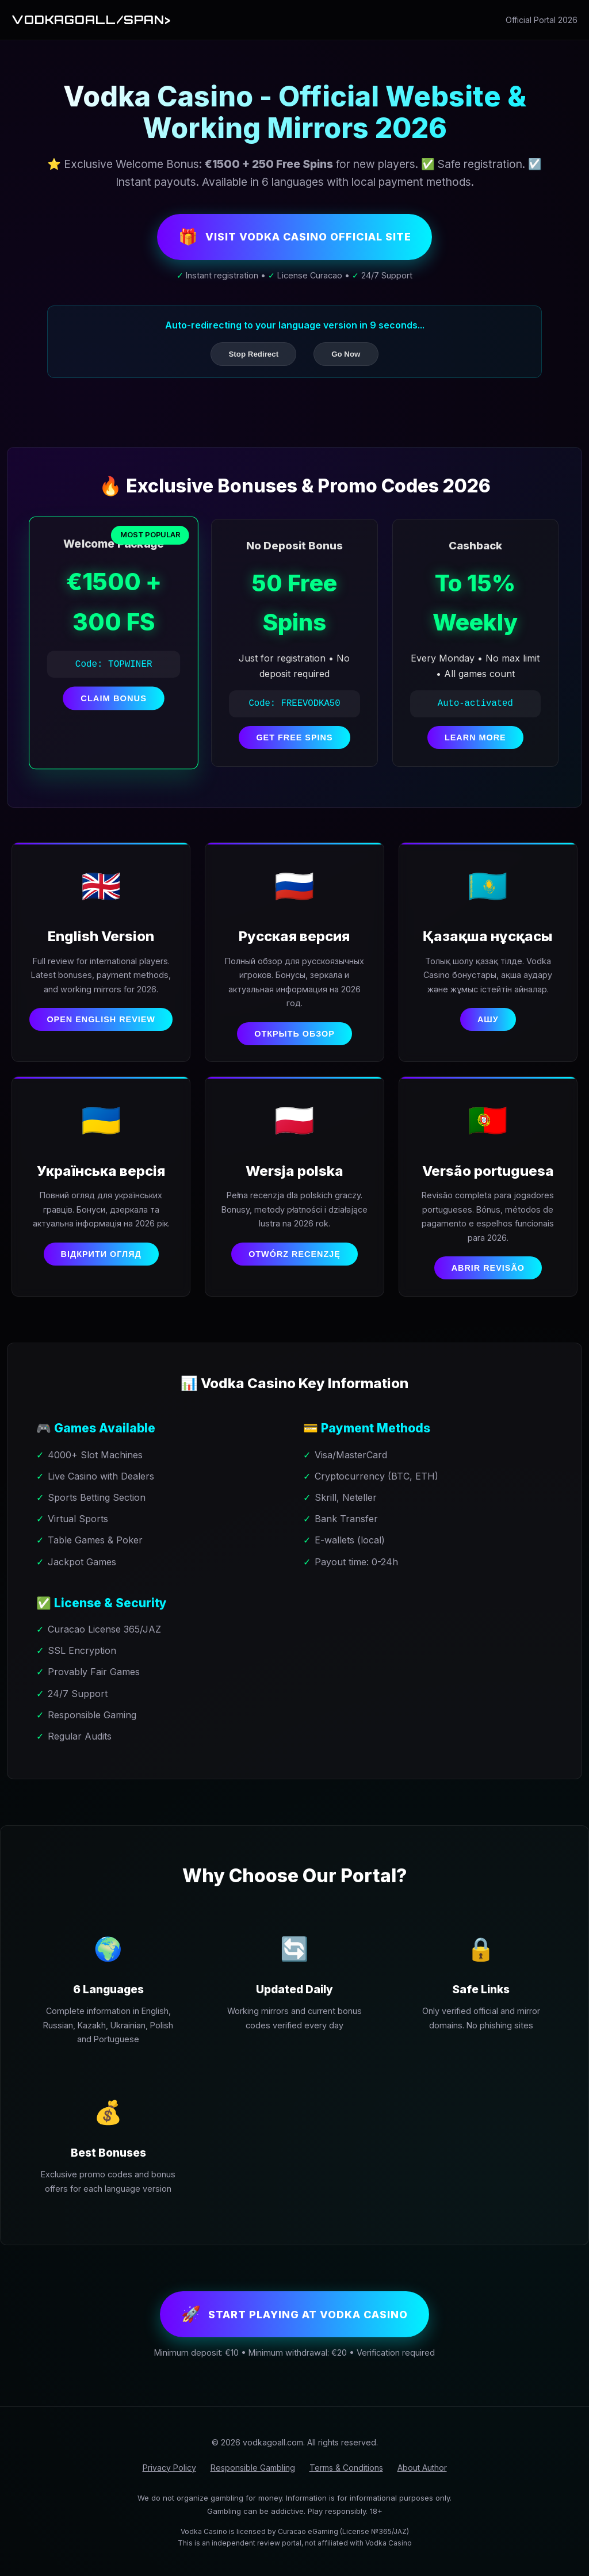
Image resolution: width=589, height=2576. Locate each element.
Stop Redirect (253, 356)
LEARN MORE (475, 740)
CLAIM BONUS (114, 701)
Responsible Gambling (253, 2477)
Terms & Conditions (346, 2477)
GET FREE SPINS (294, 740)
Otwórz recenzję (294, 1259)
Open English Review (101, 1023)
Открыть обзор (294, 1037)
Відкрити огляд (101, 1259)
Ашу (488, 1023)
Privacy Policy (169, 2477)
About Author (422, 2477)
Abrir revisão (488, 1273)
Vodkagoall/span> (95, 20)
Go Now (345, 356)
